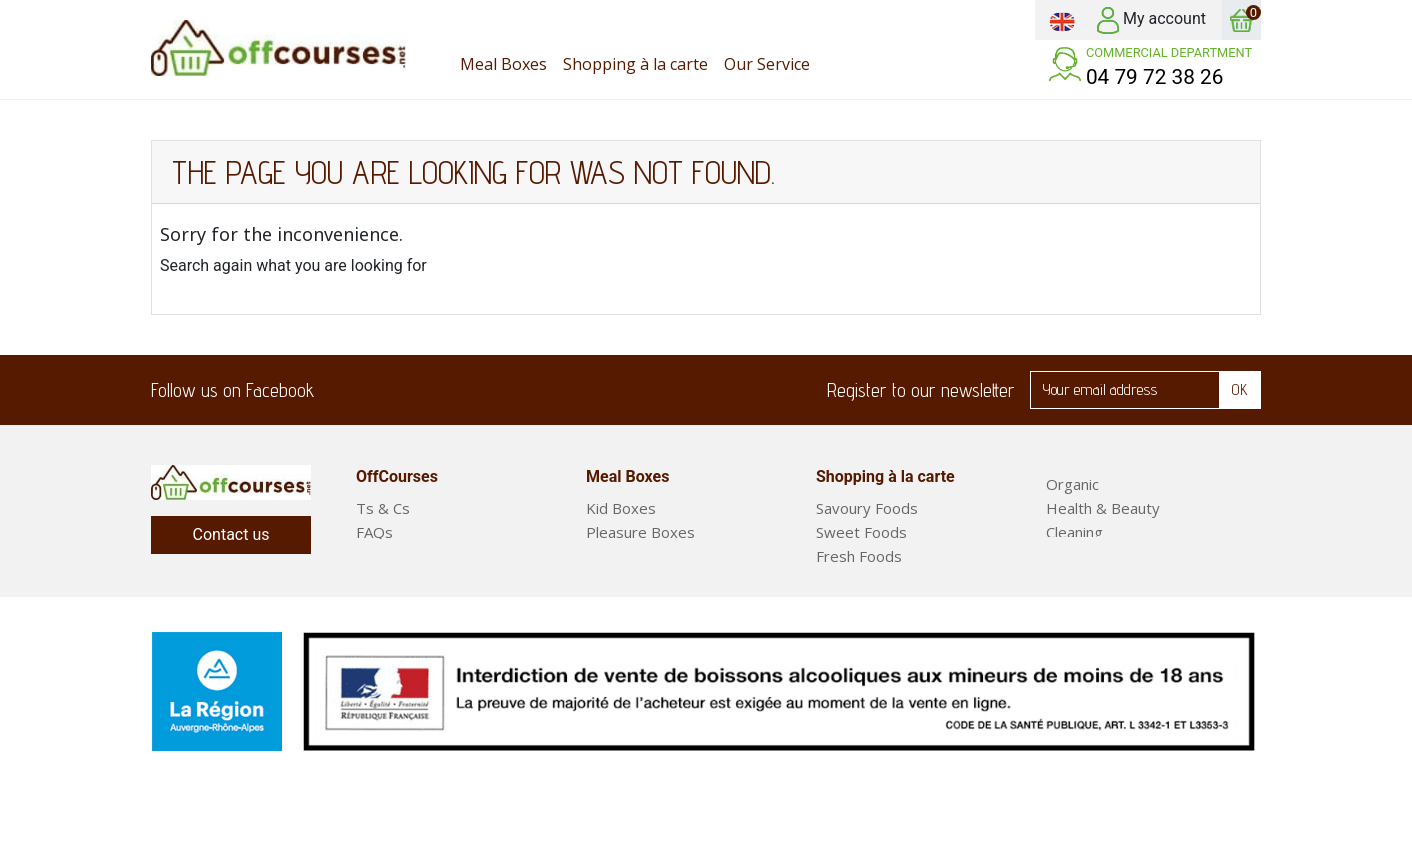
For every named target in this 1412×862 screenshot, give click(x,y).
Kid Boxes (621, 508)
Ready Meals (1090, 604)
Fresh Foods (859, 556)
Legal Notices (403, 580)
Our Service (396, 556)
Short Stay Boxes (645, 580)
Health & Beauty (1103, 508)
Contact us (231, 534)
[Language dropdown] (1062, 20)
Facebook (342, 390)
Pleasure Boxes (640, 532)
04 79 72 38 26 (1155, 77)
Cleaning (1074, 532)
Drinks (837, 628)
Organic (1072, 484)
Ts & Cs (383, 508)
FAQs (374, 532)
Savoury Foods (867, 508)
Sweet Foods (861, 532)
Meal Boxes (1086, 580)
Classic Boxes (633, 556)
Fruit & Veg (1084, 556)
